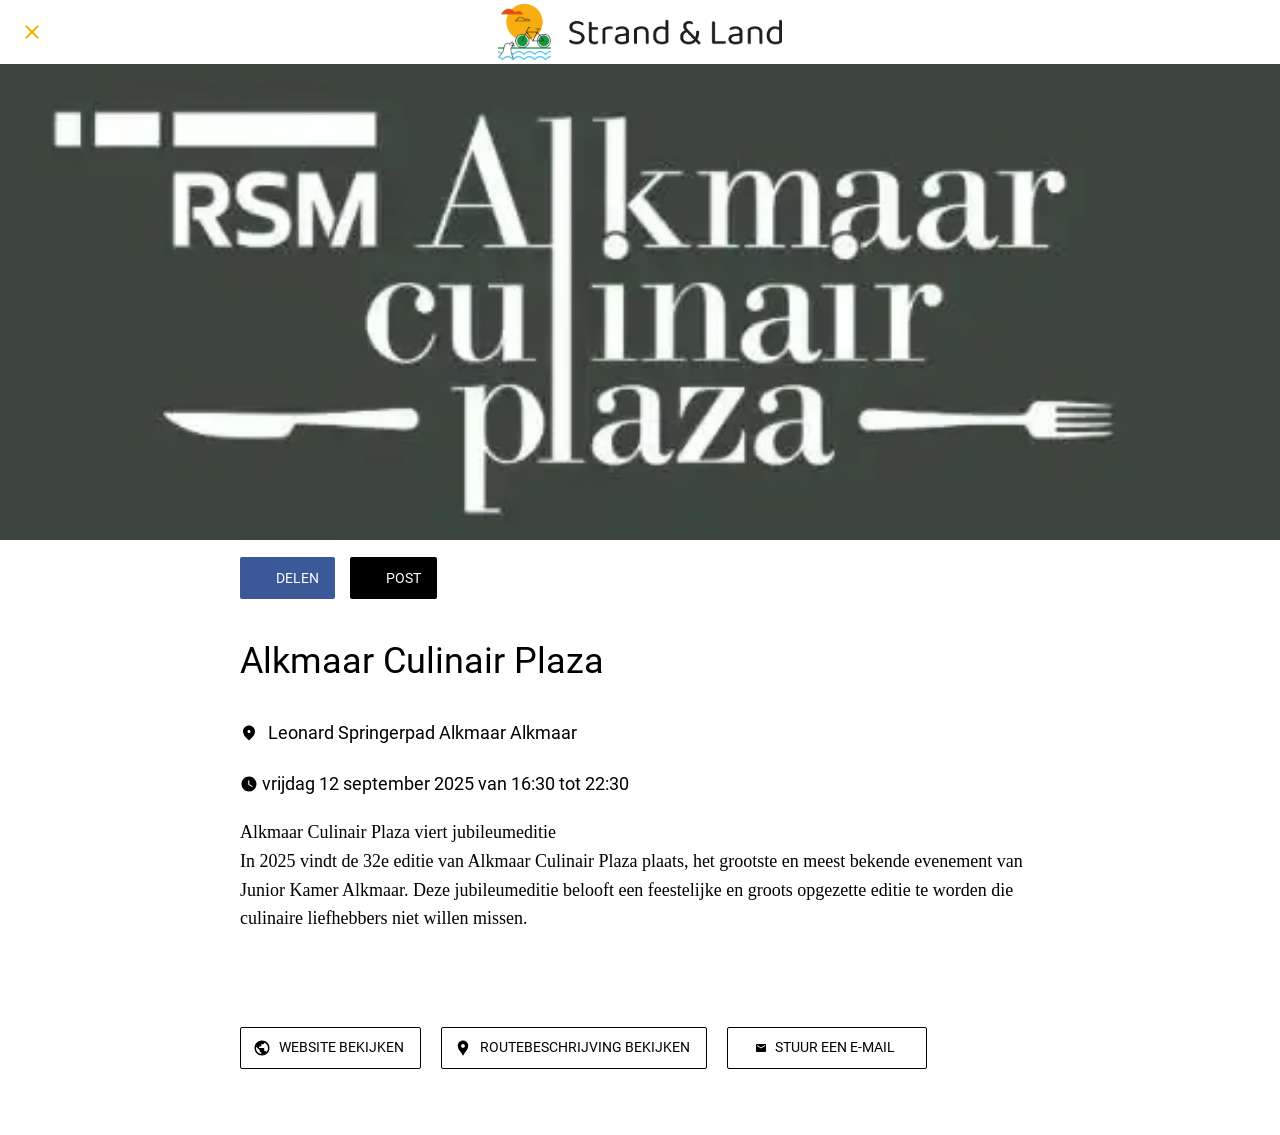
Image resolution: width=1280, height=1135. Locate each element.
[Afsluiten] (32, 32)
